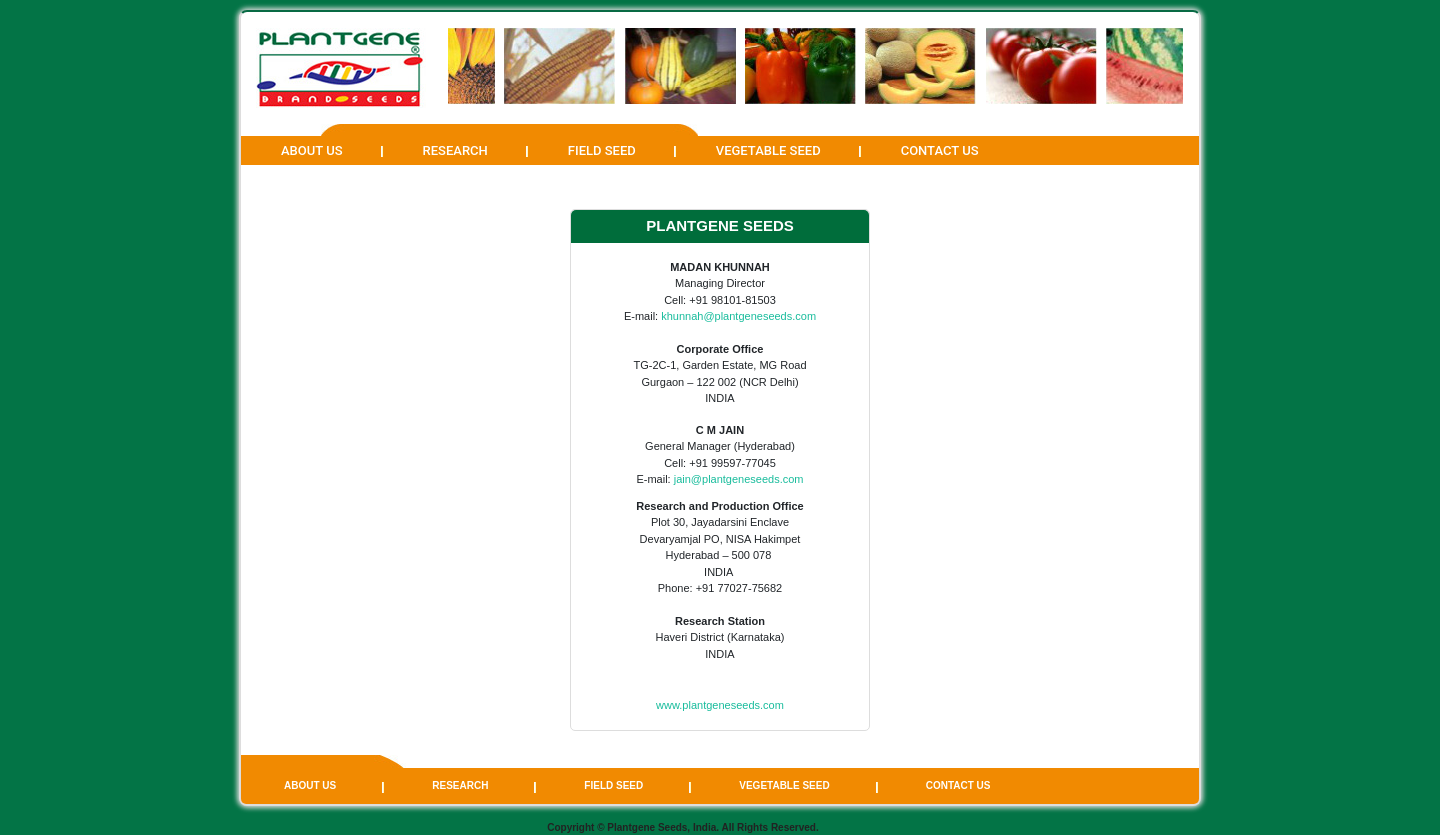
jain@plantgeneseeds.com (739, 479)
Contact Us (940, 150)
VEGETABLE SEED (768, 150)
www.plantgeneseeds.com (720, 705)
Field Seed (602, 150)
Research (455, 150)
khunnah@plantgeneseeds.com (738, 316)
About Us (312, 150)
